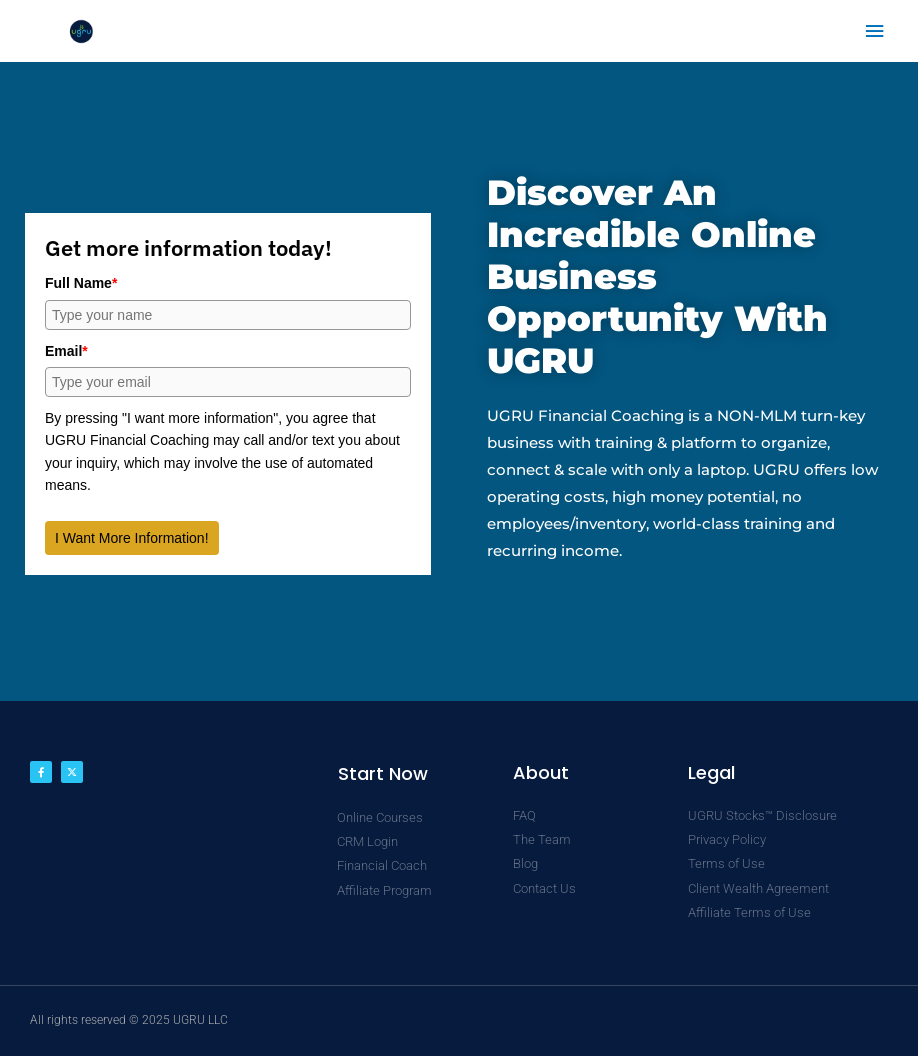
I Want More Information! (132, 538)
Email (66, 351)
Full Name (81, 283)
